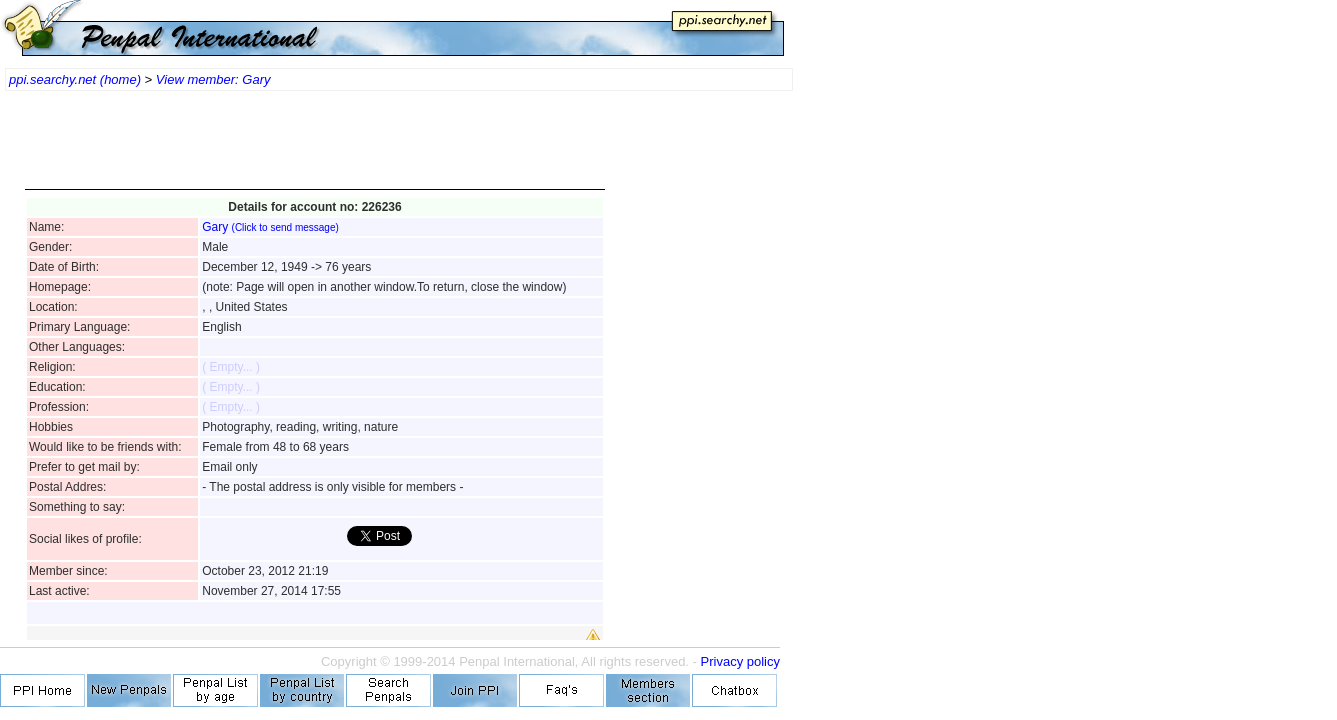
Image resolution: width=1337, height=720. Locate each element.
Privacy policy (740, 661)
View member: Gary (213, 79)
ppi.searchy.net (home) (75, 79)
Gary (270, 227)
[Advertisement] (315, 150)
